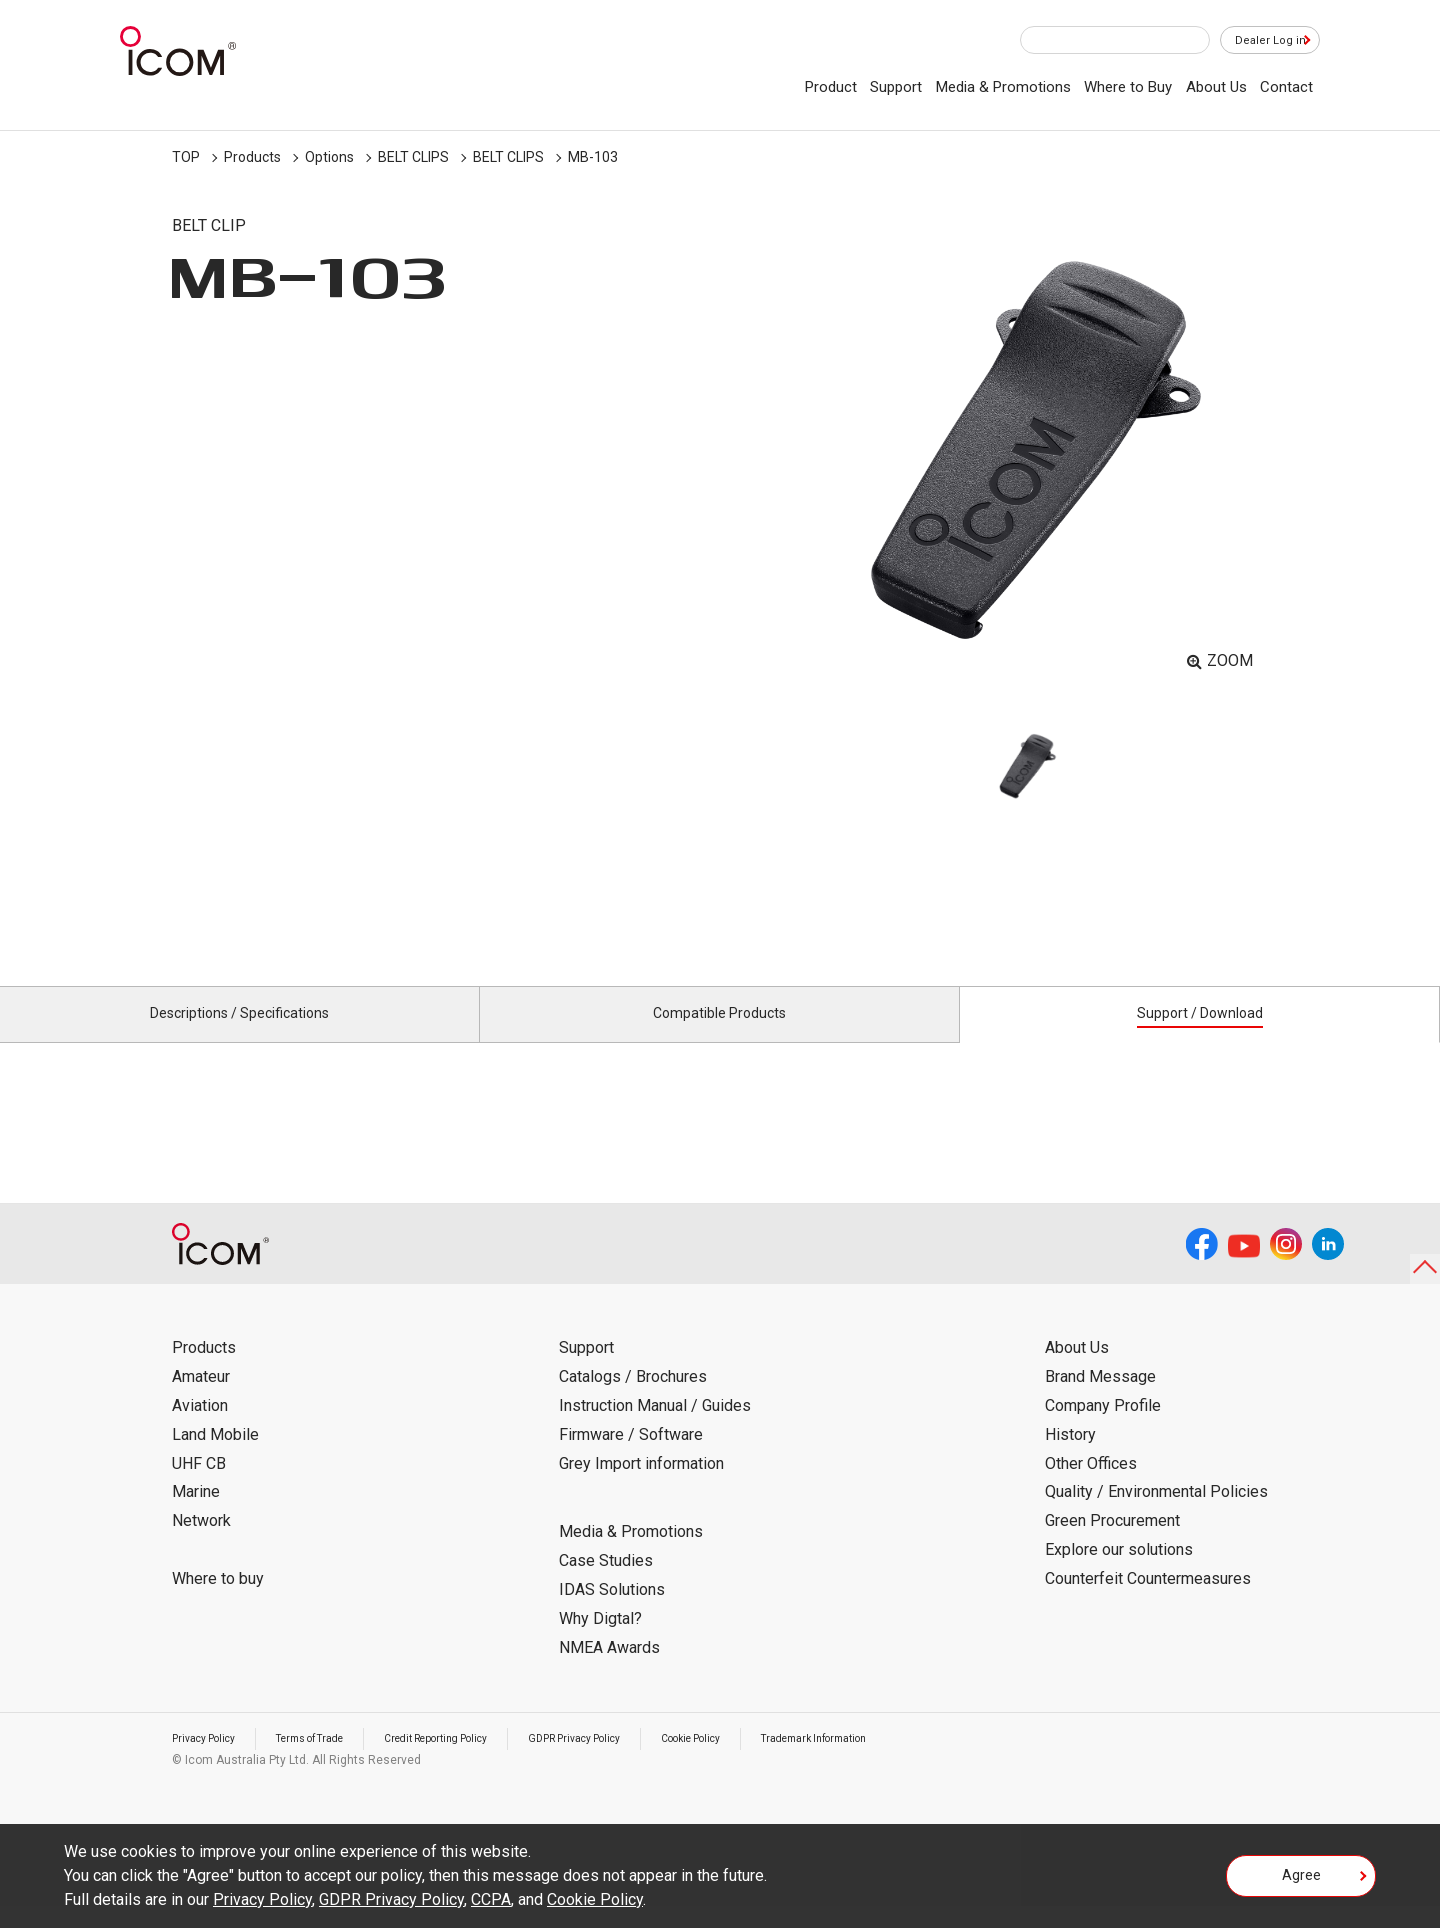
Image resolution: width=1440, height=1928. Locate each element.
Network (201, 1543)
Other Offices (1091, 1485)
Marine (196, 1514)
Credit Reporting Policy (476, 1761)
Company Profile (1103, 1428)
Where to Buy (1128, 87)
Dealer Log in (1260, 41)
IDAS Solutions (612, 1612)
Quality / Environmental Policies (1156, 1514)
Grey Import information (641, 1485)
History (1070, 1457)
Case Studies (606, 1583)
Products (252, 157)
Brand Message (1100, 1399)
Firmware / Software (631, 1457)
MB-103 (593, 157)
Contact (1286, 87)
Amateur (201, 1399)
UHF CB (199, 1485)
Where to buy (218, 1601)
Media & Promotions (1003, 87)
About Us (1216, 87)
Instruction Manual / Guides (655, 1428)
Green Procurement (1112, 1543)
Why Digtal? (600, 1641)
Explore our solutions (1119, 1572)
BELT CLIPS (413, 157)
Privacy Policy (210, 1761)
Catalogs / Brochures (633, 1399)
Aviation (200, 1428)
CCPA (491, 1899)
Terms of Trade (331, 1761)
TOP (186, 157)
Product (831, 87)
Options (329, 157)
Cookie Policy (768, 1761)
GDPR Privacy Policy (635, 1761)
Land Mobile (215, 1457)
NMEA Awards (609, 1669)
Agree (1301, 1882)
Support (896, 87)
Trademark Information (909, 1761)
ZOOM (1230, 660)
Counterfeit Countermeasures (1148, 1601)
